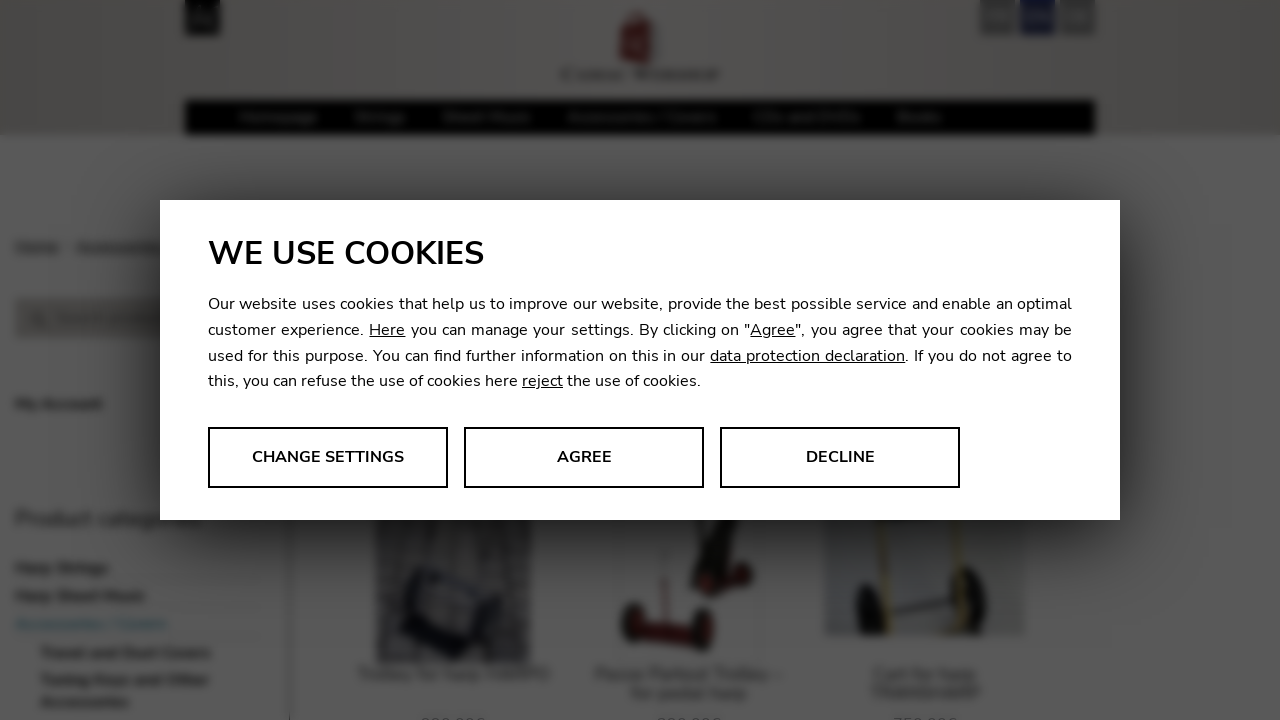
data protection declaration (807, 356)
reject (542, 381)
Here (387, 330)
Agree (772, 330)
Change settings (328, 457)
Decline (840, 457)
